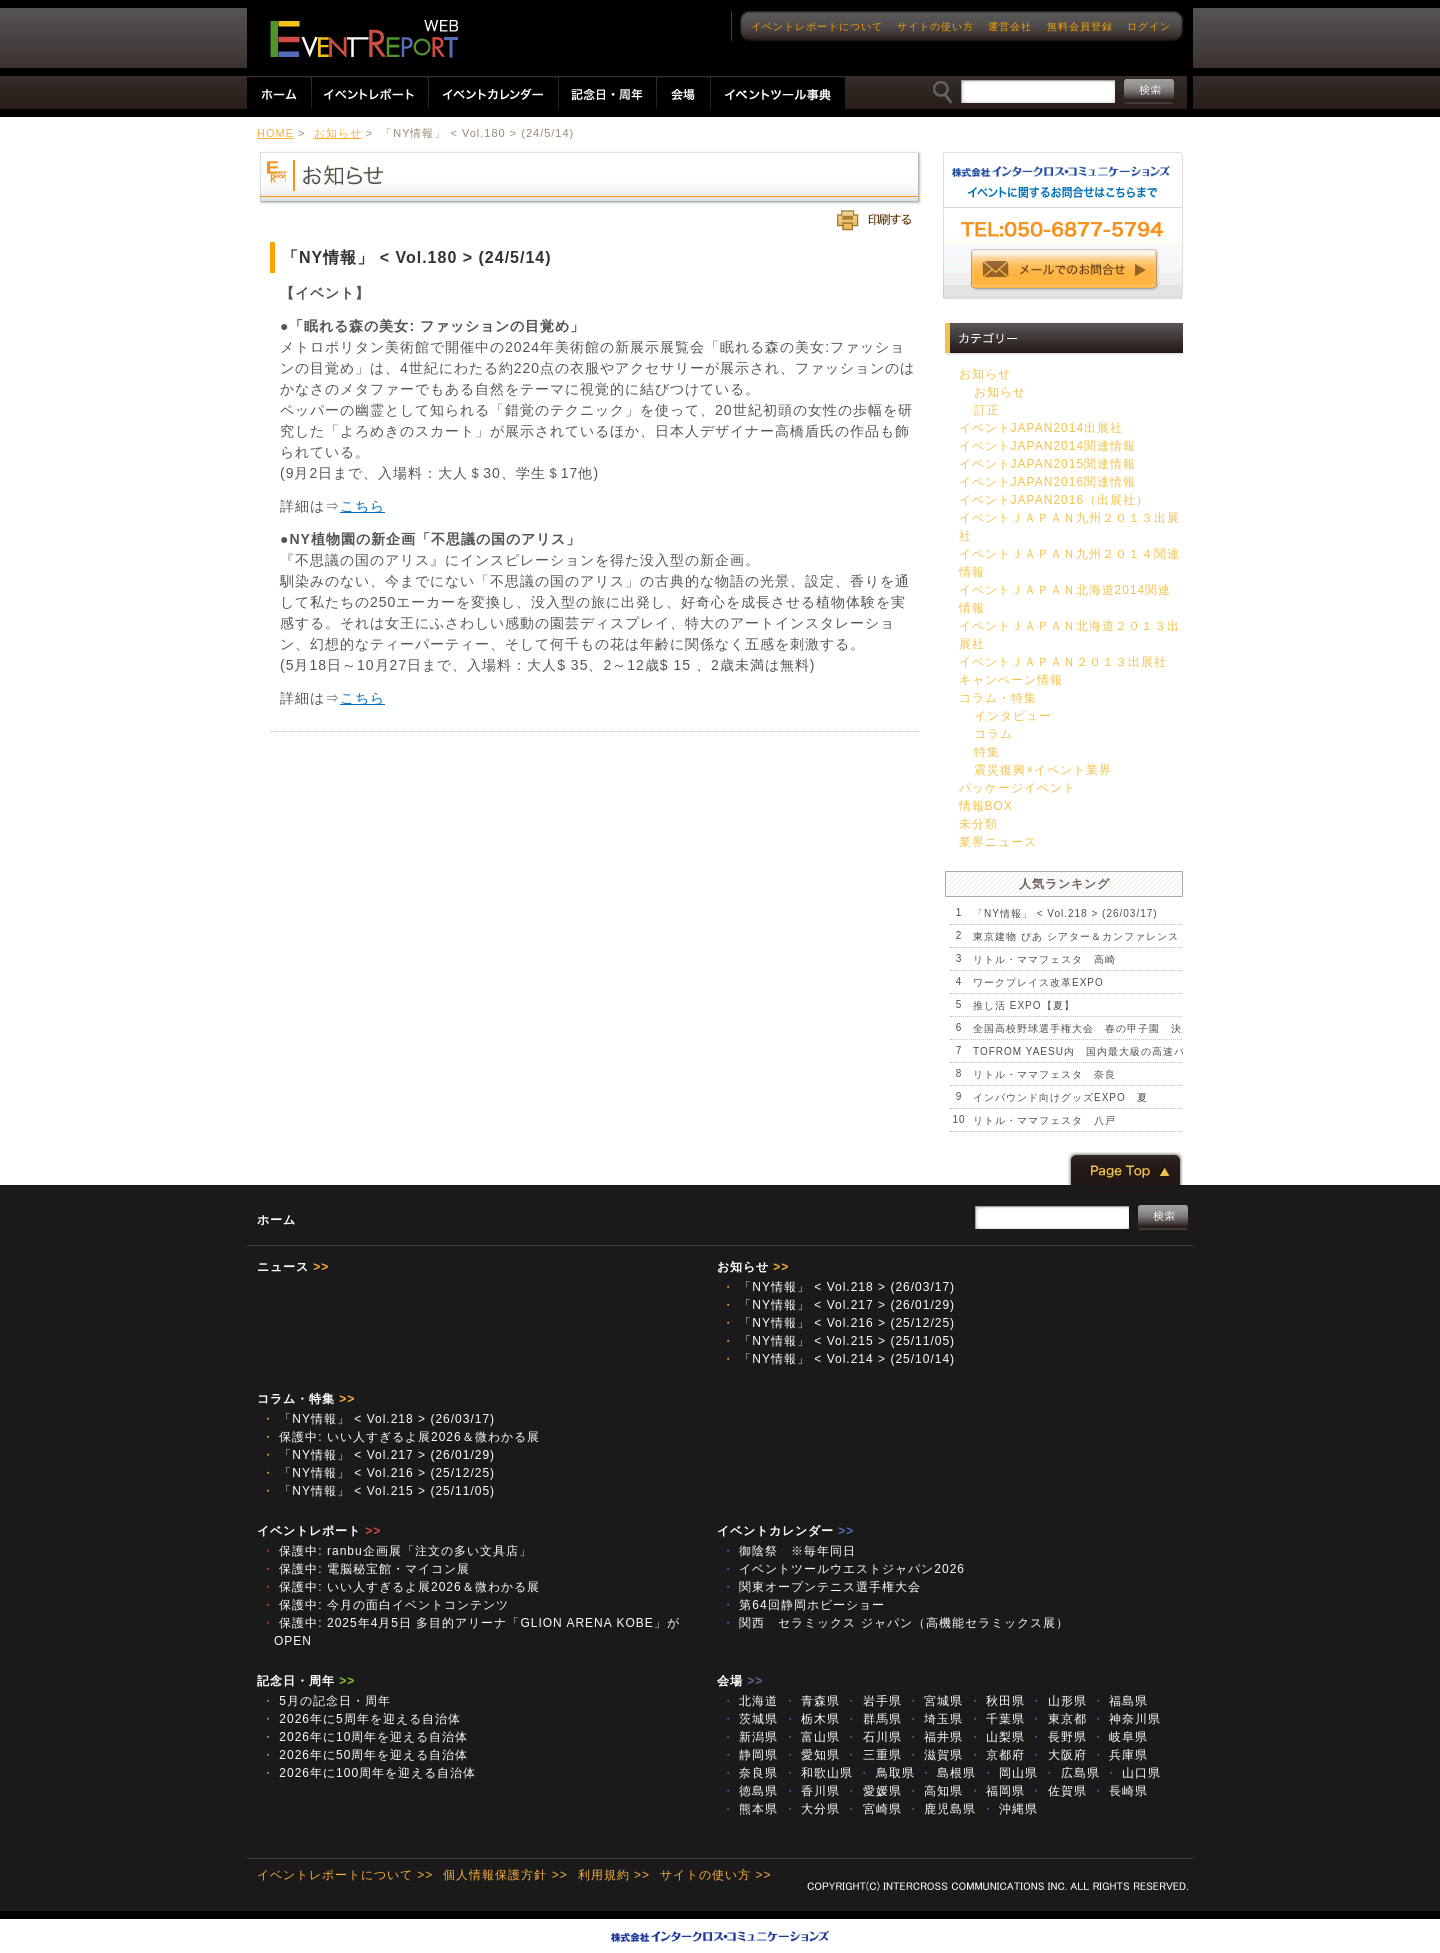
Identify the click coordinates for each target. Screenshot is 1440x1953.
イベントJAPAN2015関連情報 (1047, 464)
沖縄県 (1010, 1809)
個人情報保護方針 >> (505, 1875)
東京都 (1058, 1719)
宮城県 (935, 1701)
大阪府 (1058, 1755)
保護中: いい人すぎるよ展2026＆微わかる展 (401, 1437)
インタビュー (1013, 716)
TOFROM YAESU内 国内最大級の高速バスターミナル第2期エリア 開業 (1159, 1051)
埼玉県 (935, 1719)
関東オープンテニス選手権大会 (821, 1587)
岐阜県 (1120, 1737)
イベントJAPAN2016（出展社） (1054, 500)
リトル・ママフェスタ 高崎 (1044, 959)
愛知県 (812, 1755)
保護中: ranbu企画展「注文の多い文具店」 (397, 1551)
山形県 (1058, 1701)
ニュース (293, 1267)
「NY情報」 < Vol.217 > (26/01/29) (838, 1305)
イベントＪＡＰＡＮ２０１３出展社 (1063, 662)
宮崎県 (873, 1809)
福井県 (935, 1737)
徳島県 (750, 1791)
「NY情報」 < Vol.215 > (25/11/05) (838, 1341)
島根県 (948, 1773)
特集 (987, 752)
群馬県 (873, 1719)
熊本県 (750, 1809)
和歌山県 (818, 1773)
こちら (362, 506)
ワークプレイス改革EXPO (1038, 982)
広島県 (1071, 1773)
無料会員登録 (1080, 26)
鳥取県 (886, 1773)
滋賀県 (935, 1755)
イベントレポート (319, 1531)
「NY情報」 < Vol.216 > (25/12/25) (838, 1323)
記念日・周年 (306, 1681)
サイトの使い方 (935, 26)
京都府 (997, 1755)
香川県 (812, 1791)
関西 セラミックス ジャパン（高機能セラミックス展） (895, 1623)
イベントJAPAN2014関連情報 (1047, 446)
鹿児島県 (941, 1809)
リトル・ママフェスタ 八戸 (1044, 1120)
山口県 (1133, 1773)
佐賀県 (1058, 1791)
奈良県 (750, 1773)
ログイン (1149, 26)
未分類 (978, 824)
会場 (740, 1681)
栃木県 (812, 1719)
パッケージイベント (1017, 788)
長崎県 (1120, 1791)
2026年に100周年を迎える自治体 (369, 1773)
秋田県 (997, 1701)
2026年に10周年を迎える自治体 (365, 1737)
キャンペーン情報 (1011, 680)
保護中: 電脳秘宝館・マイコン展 (366, 1569)
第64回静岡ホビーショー (803, 1605)
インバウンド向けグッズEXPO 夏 (1060, 1097)
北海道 (750, 1701)
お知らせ (338, 133)
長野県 (1058, 1737)
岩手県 (873, 1701)
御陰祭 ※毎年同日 (789, 1551)
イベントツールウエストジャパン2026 (850, 1569)
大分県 (812, 1809)
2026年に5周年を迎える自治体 (361, 1719)
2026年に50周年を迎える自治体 (365, 1755)
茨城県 (750, 1719)
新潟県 (750, 1737)
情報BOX (986, 806)
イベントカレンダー (785, 1531)
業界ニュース (998, 842)
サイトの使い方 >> (715, 1875)
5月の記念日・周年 (326, 1701)
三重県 (873, 1755)
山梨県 (997, 1737)
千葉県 (997, 1719)
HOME (275, 133)
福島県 (1120, 1701)
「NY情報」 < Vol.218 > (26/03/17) (1065, 913)
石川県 (873, 1737)
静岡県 (750, 1755)
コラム (993, 734)
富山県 (812, 1737)
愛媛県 (873, 1791)
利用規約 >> (614, 1875)
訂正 (987, 410)
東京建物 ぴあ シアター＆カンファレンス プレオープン (1114, 936)
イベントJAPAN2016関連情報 (1047, 482)
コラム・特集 (998, 698)
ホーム (276, 1220)
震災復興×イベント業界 (1043, 770)
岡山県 (1010, 1773)
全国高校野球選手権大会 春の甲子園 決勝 (1083, 1028)
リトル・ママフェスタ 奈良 (1044, 1074)
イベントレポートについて (817, 26)
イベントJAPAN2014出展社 (1041, 428)
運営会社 (1010, 26)
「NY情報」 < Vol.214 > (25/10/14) (838, 1359)
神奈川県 (1126, 1719)
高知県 (935, 1791)
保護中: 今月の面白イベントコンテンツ (385, 1605)
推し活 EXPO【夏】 (1024, 1005)
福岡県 (997, 1791)
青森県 (812, 1701)
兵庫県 (1120, 1755)
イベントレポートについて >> (345, 1875)
